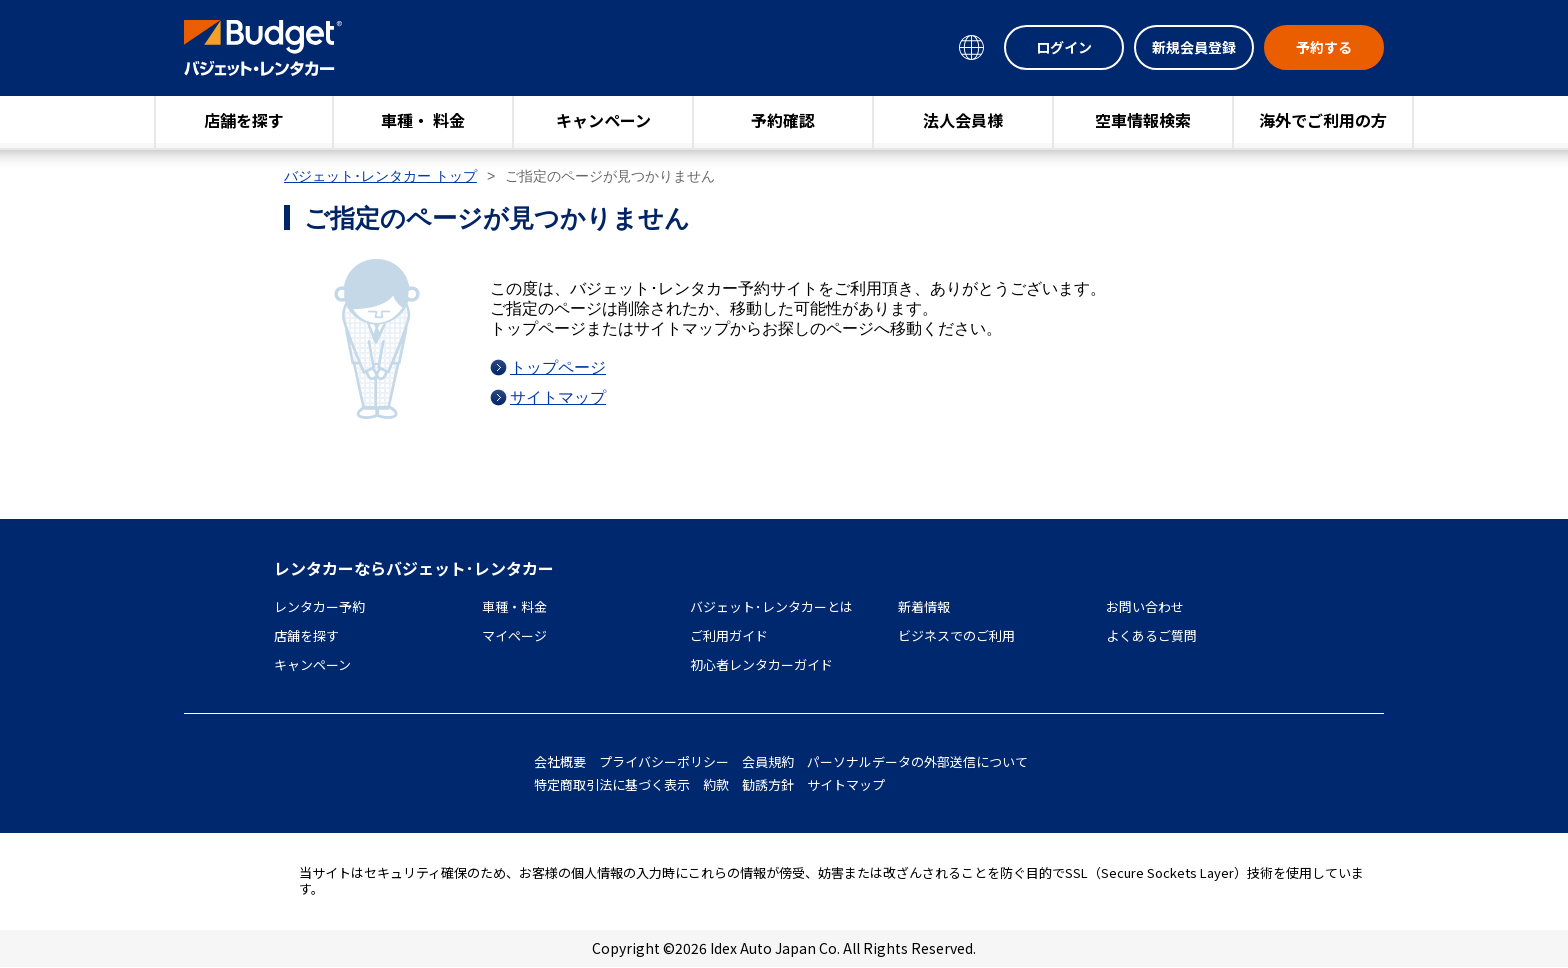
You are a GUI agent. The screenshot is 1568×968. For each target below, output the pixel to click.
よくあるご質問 (1151, 635)
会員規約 (768, 761)
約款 (716, 784)
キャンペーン (603, 120)
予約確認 (783, 120)
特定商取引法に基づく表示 (612, 784)
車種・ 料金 (423, 120)
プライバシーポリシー (664, 761)
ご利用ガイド (729, 635)
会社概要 (560, 761)
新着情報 (924, 606)
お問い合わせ (1145, 606)
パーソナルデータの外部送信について (917, 761)
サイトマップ (558, 397)
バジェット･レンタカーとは (771, 606)
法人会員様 (963, 120)
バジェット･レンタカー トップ (380, 176)
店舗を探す (244, 120)
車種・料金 (514, 606)
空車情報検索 (1143, 120)
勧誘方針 (768, 784)
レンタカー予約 (319, 606)
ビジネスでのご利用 (956, 635)
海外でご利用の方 (1323, 120)
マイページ (514, 635)
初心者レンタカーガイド (761, 664)
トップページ (558, 367)
